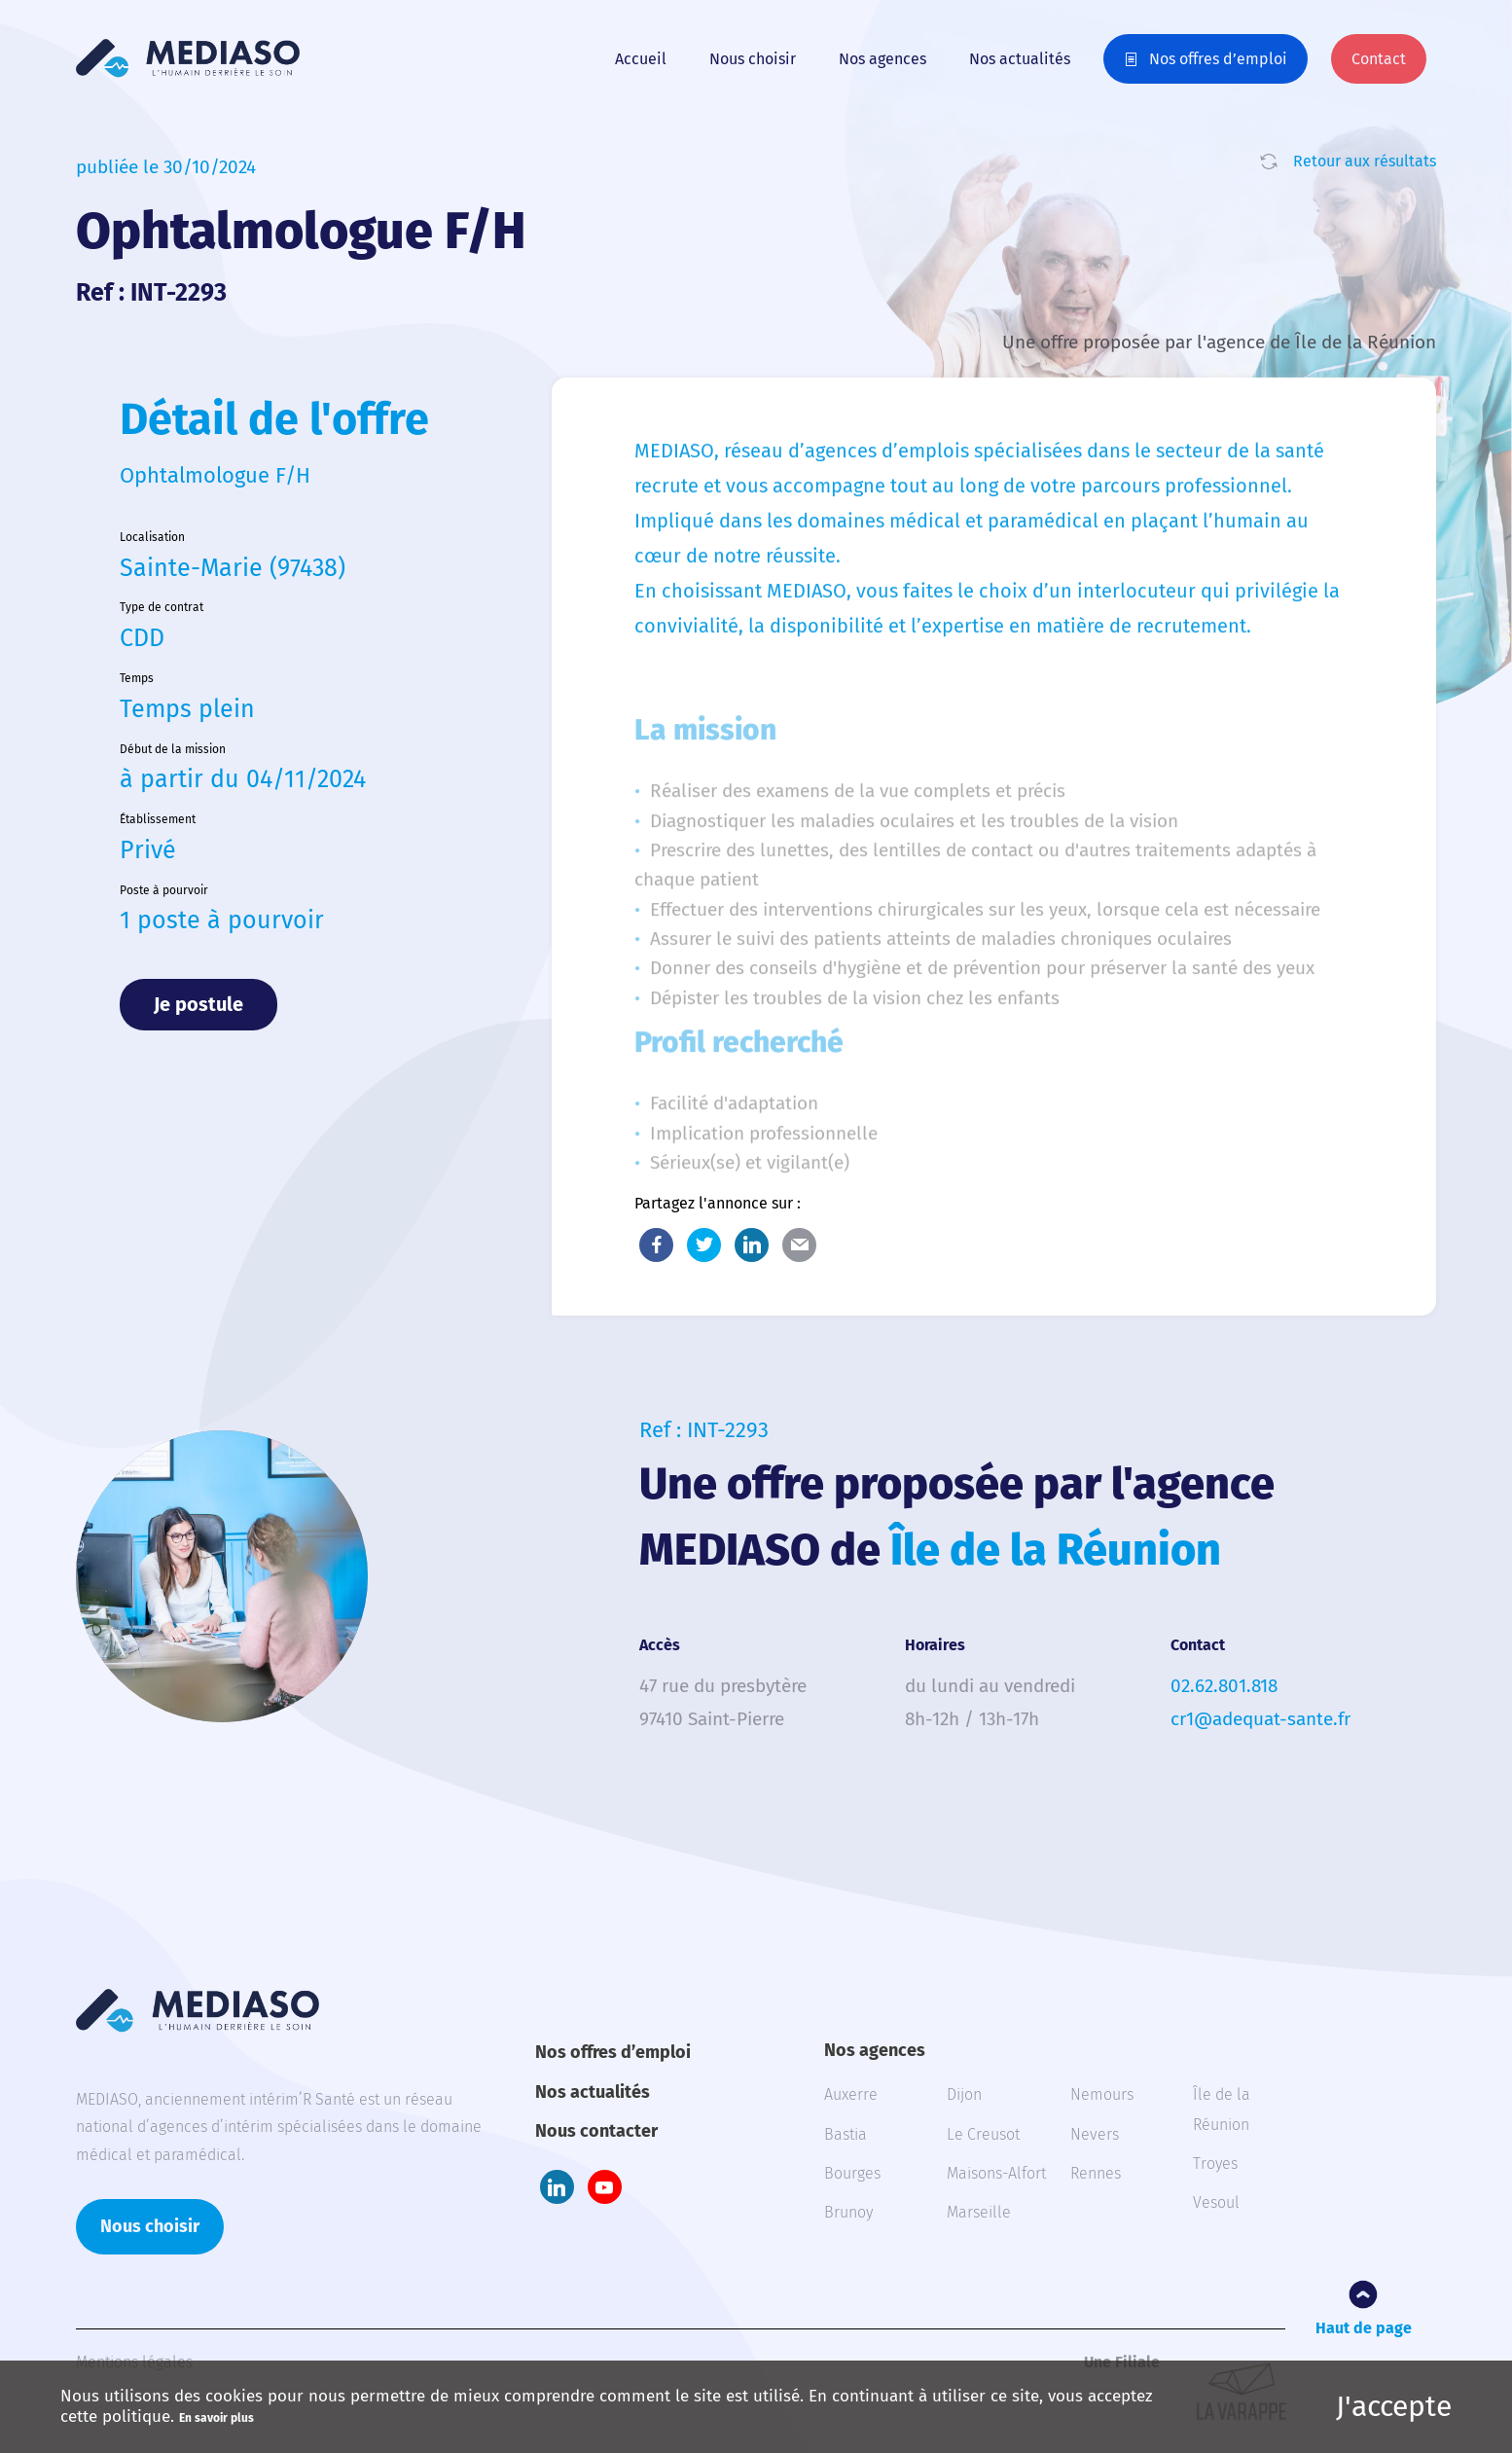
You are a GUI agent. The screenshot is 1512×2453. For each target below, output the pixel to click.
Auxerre (851, 2094)
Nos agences (882, 59)
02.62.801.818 (1224, 1686)
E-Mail (799, 1245)
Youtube (605, 2187)
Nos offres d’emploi (1218, 59)
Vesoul (1216, 2202)
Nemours (1102, 2094)
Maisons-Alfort (996, 2173)
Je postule (198, 1004)
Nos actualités (1019, 59)
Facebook (656, 1245)
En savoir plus (216, 2418)
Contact (1378, 59)
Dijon (964, 2094)
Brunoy (848, 2212)
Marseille (979, 2212)
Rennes (1095, 2173)
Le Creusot (983, 2134)
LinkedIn (752, 1245)
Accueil (640, 59)
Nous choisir (752, 59)
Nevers (1094, 2134)
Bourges (852, 2173)
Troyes (1215, 2163)
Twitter (704, 1245)
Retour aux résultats (1364, 161)
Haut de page (1363, 2328)
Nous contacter (596, 2131)
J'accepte (1394, 2406)
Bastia (845, 2134)
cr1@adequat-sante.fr (1260, 1719)
